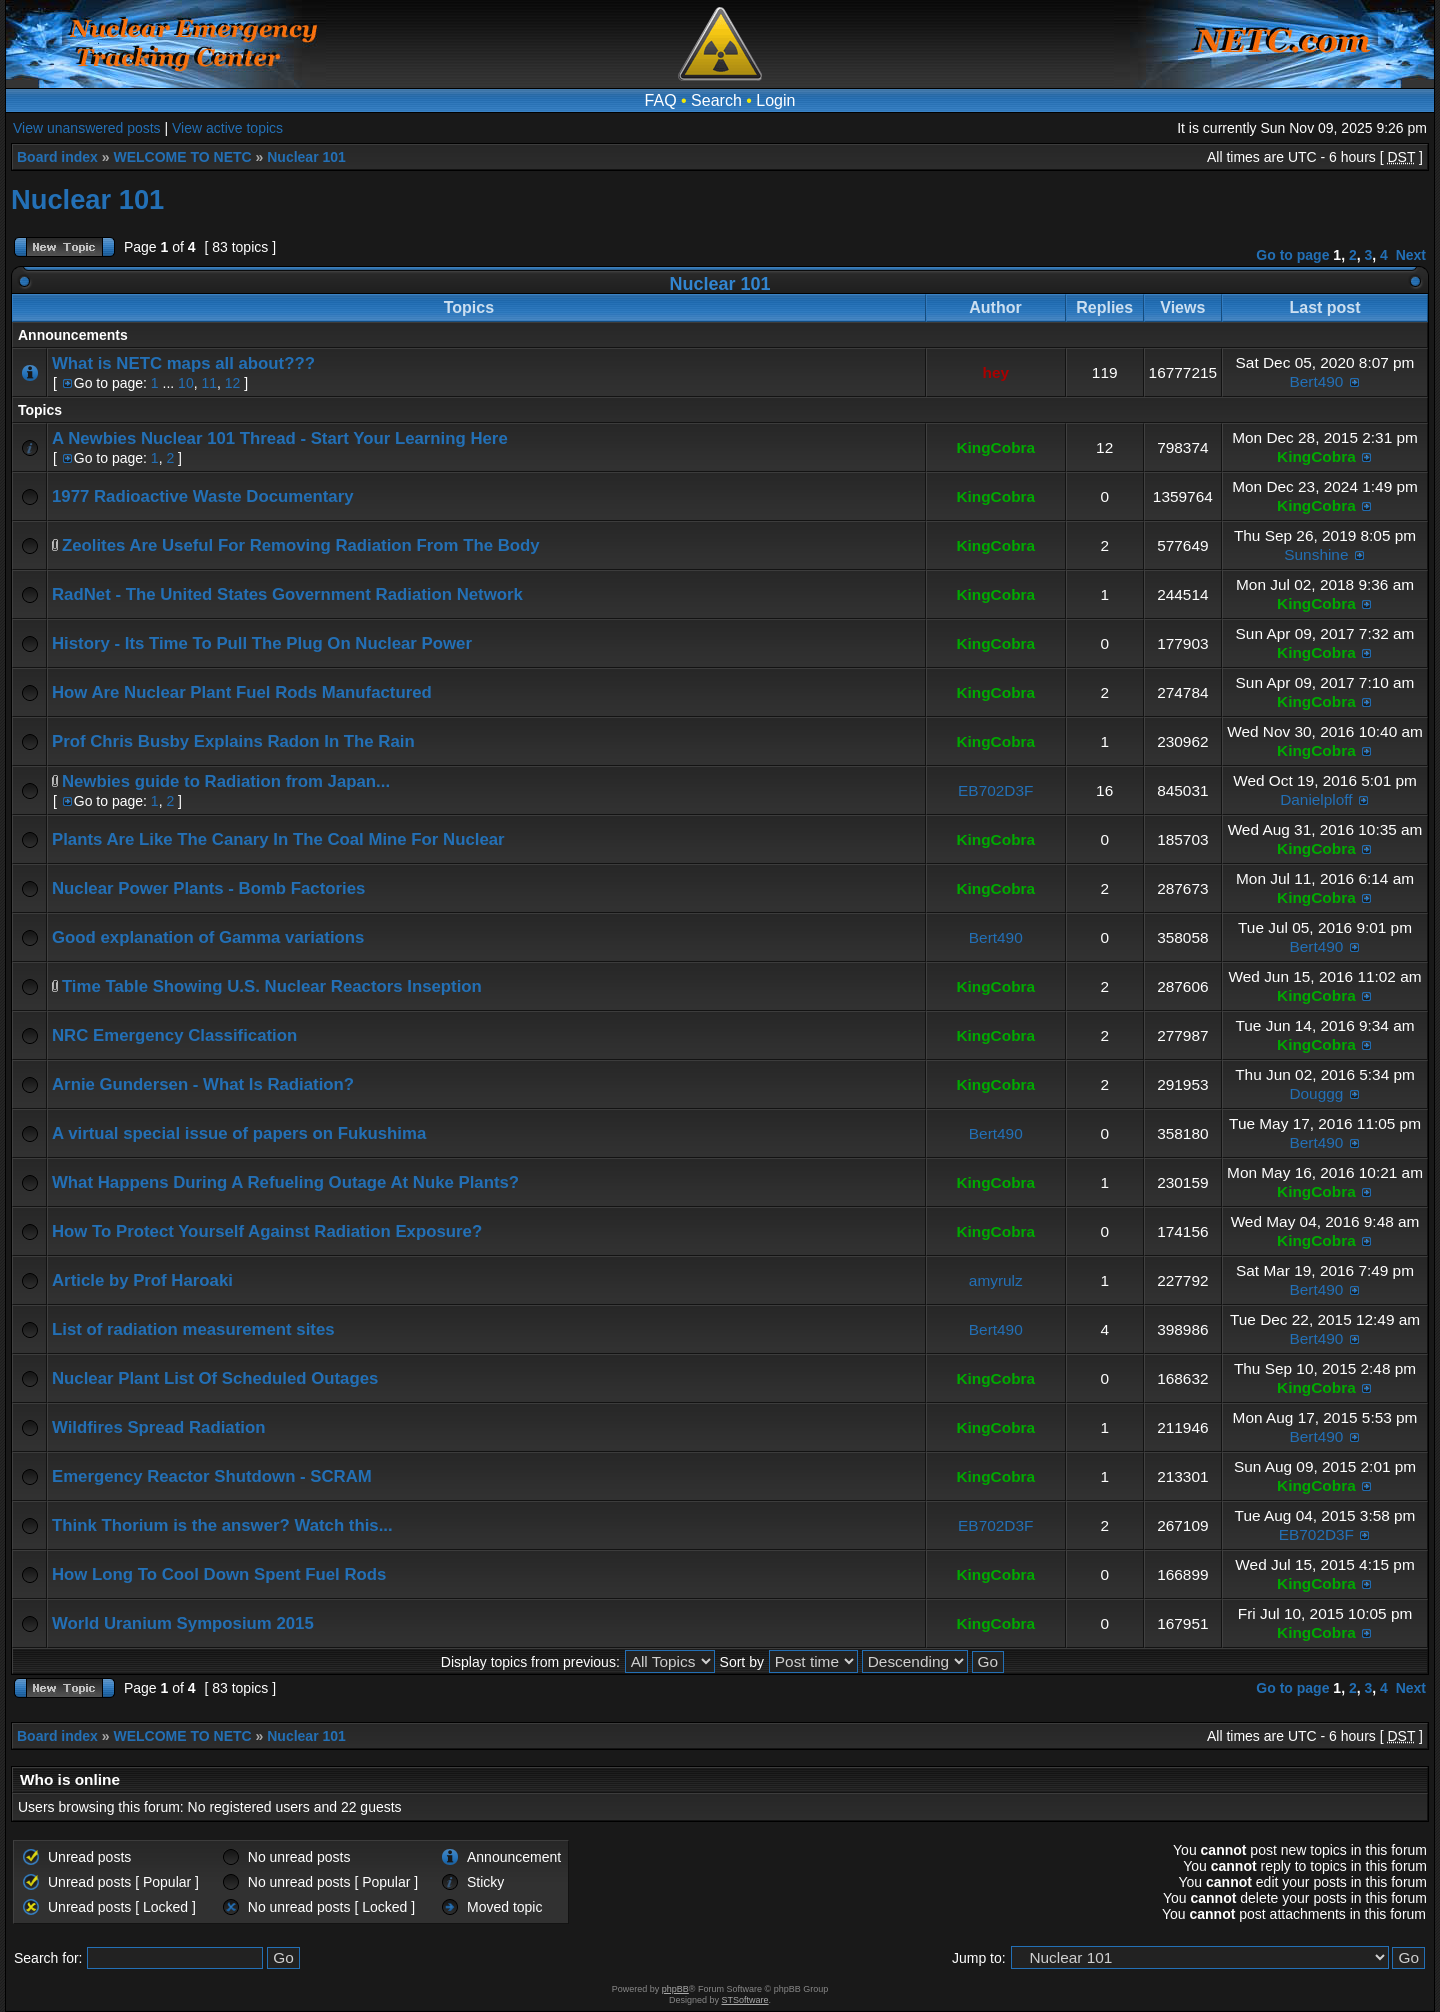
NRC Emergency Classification (174, 1035)
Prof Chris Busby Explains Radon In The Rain (233, 741)
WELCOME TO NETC (182, 157)
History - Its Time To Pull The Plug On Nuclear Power (262, 643)
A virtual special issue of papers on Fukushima (239, 1133)
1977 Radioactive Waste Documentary (203, 496)
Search (716, 100)
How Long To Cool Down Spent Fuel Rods (219, 1574)
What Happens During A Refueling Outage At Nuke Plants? (285, 1182)
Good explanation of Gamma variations (208, 937)
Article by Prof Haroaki (142, 1280)
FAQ (661, 100)
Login (775, 100)
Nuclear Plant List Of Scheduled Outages (215, 1378)
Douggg (1316, 1093)
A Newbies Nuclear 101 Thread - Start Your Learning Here (280, 438)
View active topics (227, 128)
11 (209, 383)
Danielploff (1316, 799)
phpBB (675, 1989)
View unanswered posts (87, 128)
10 (186, 383)
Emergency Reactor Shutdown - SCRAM (212, 1476)
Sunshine (1316, 554)
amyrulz (996, 1280)
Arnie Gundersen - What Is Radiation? (203, 1084)
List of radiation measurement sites (193, 1329)
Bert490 (1316, 381)
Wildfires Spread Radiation (158, 1427)
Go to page (1292, 255)
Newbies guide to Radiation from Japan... (226, 781)
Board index (57, 157)
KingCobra (995, 447)
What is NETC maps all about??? (183, 363)
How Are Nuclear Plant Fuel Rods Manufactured (242, 692)
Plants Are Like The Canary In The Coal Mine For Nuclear (278, 839)
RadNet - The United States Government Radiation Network (287, 594)
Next (1411, 255)
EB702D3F (995, 790)
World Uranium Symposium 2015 (183, 1623)
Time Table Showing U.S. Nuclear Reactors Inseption (272, 986)
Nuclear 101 (306, 157)
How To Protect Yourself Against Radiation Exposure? (267, 1231)
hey (996, 372)
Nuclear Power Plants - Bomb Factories (208, 888)
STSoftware (745, 2000)
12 (233, 383)
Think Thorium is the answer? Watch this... (222, 1525)
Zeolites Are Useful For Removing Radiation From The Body (301, 545)
